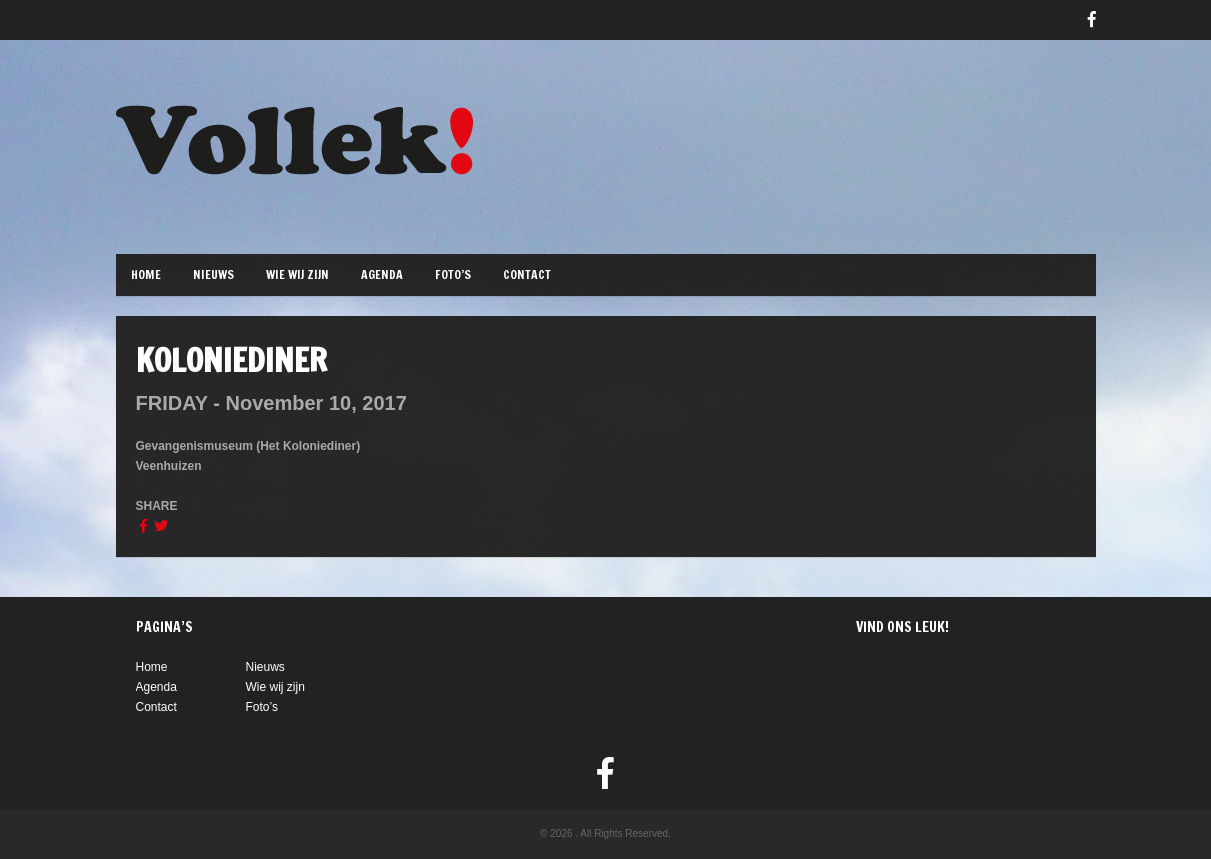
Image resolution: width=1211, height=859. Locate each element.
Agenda (382, 274)
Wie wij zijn (297, 274)
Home (146, 274)
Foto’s (453, 274)
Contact (527, 274)
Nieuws (213, 274)
